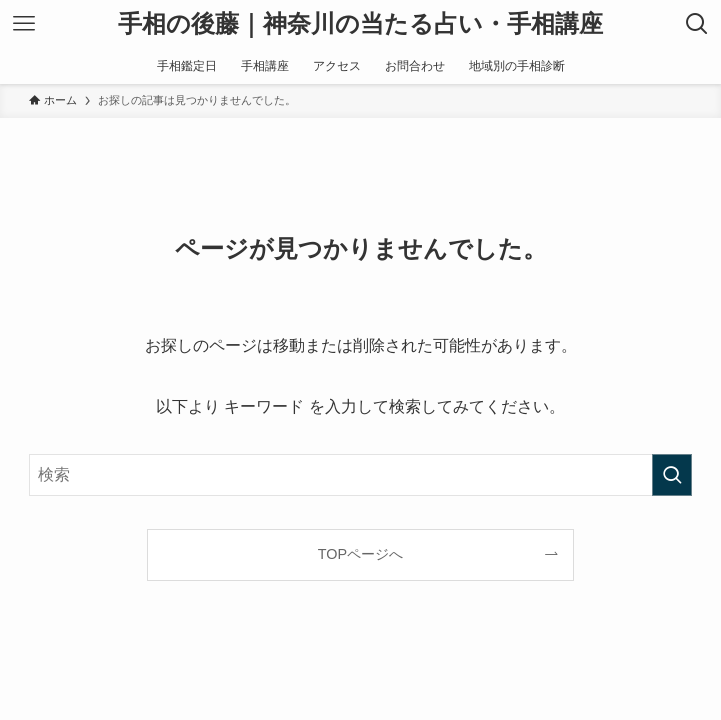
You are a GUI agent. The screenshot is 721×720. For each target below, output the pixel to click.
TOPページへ (360, 554)
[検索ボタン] (697, 24)
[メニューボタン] (24, 24)
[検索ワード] (360, 475)
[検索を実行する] (672, 475)
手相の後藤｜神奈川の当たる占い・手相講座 (360, 24)
